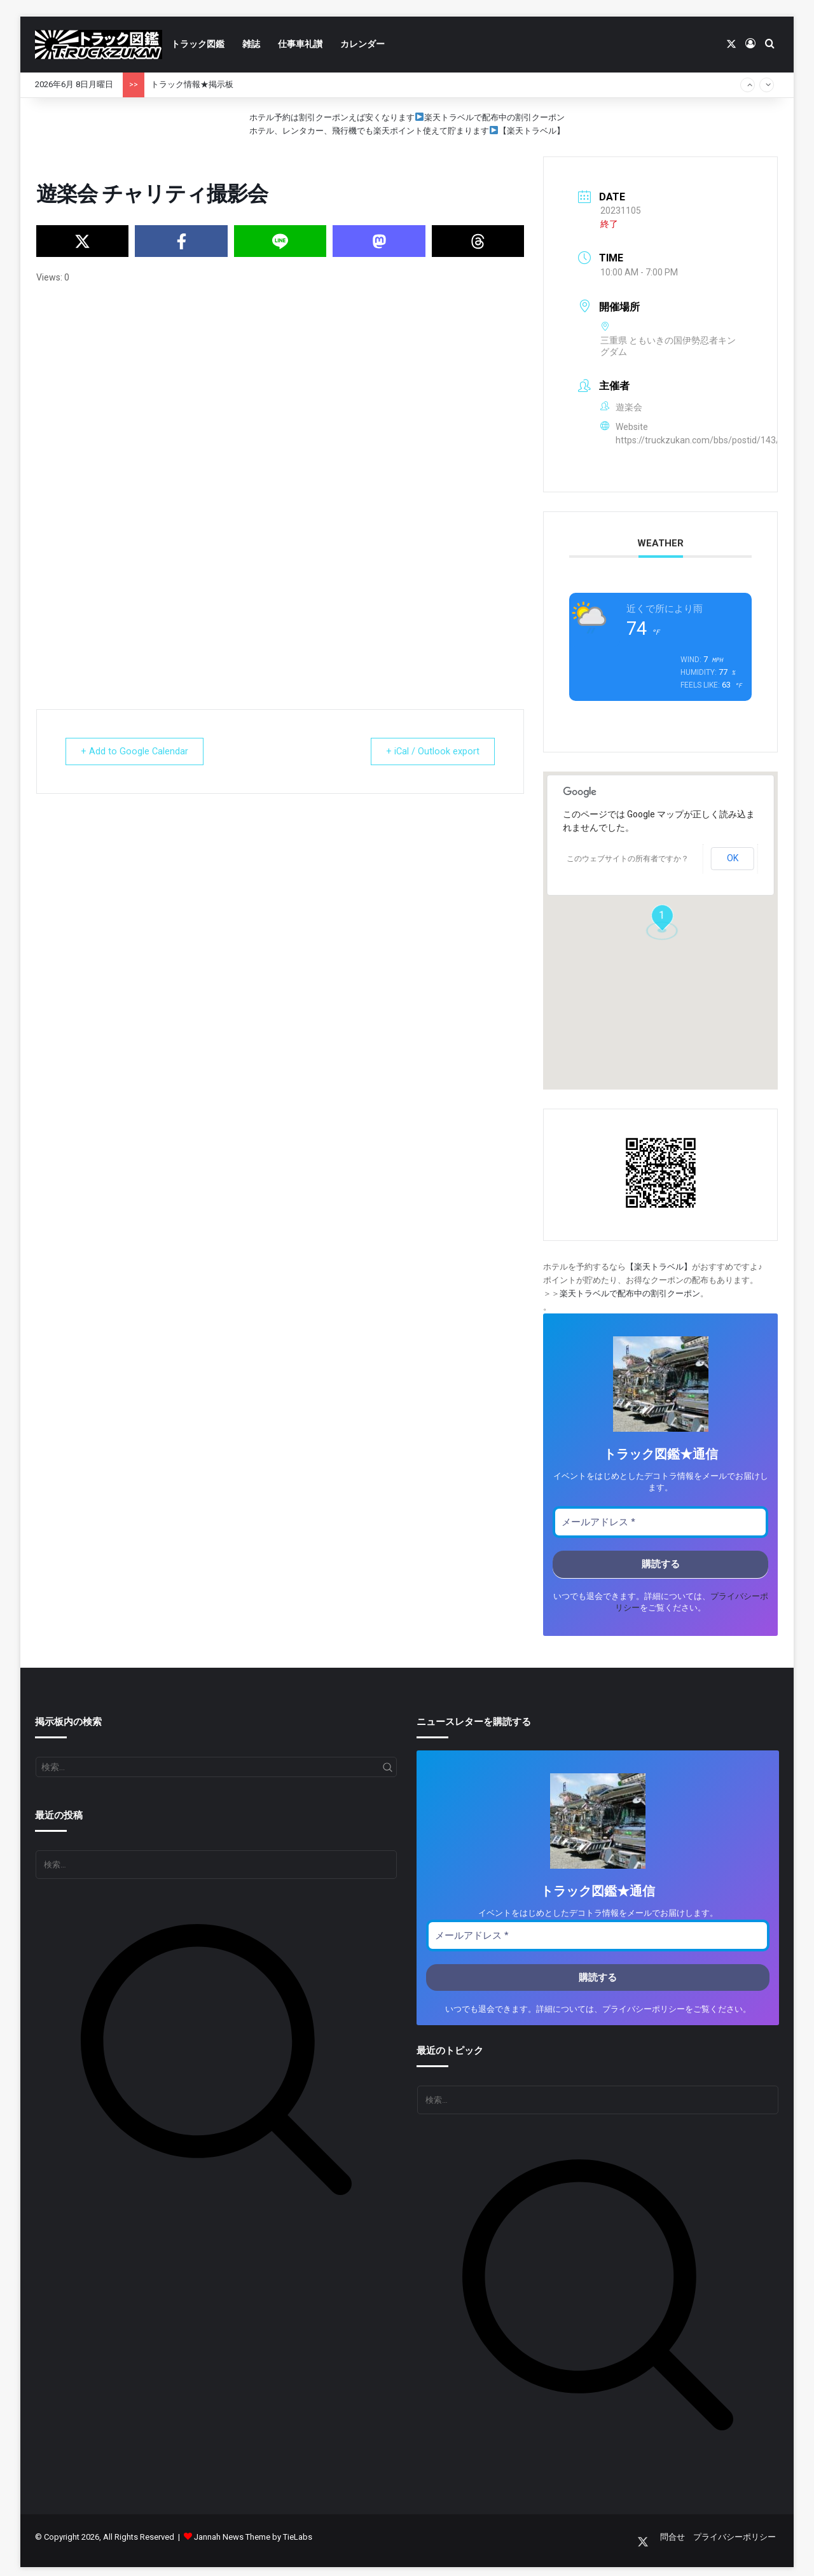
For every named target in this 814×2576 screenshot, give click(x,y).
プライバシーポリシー (643, 2009)
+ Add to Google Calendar (138, 751)
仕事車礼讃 (300, 44)
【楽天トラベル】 (532, 130)
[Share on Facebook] (181, 241)
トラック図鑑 (197, 44)
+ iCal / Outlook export (429, 751)
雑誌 (251, 44)
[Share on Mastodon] (379, 241)
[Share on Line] (280, 241)
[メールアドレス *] (660, 1522)
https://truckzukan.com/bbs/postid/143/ (698, 440)
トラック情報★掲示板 (192, 84)
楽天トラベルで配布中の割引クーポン (494, 117)
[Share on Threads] (478, 241)
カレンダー (362, 44)
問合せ (672, 2537)
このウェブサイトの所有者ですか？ (628, 858)
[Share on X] (82, 241)
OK (732, 858)
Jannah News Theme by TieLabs (253, 2537)
